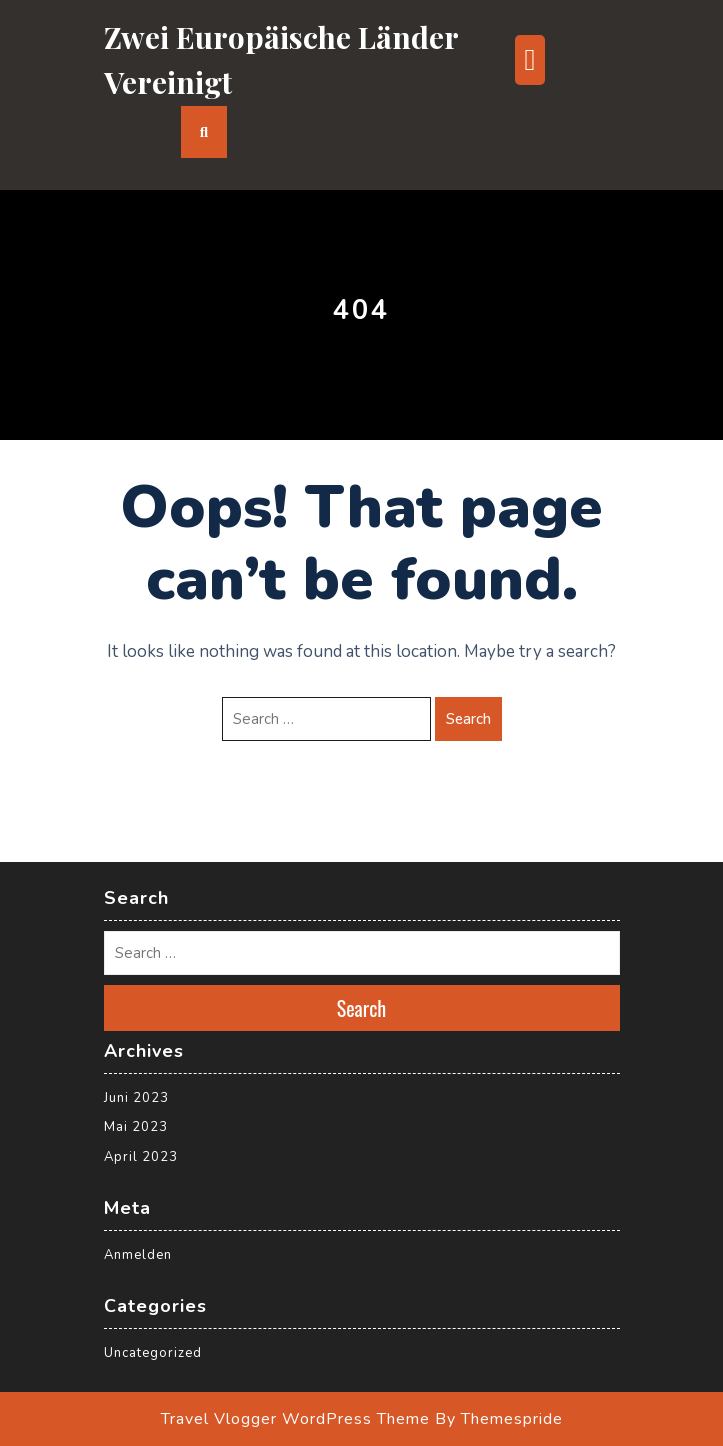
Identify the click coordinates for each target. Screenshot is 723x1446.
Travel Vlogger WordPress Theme (295, 1419)
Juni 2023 (136, 1098)
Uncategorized (153, 1353)
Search (468, 719)
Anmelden (138, 1255)
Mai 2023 (136, 1127)
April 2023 (141, 1157)
